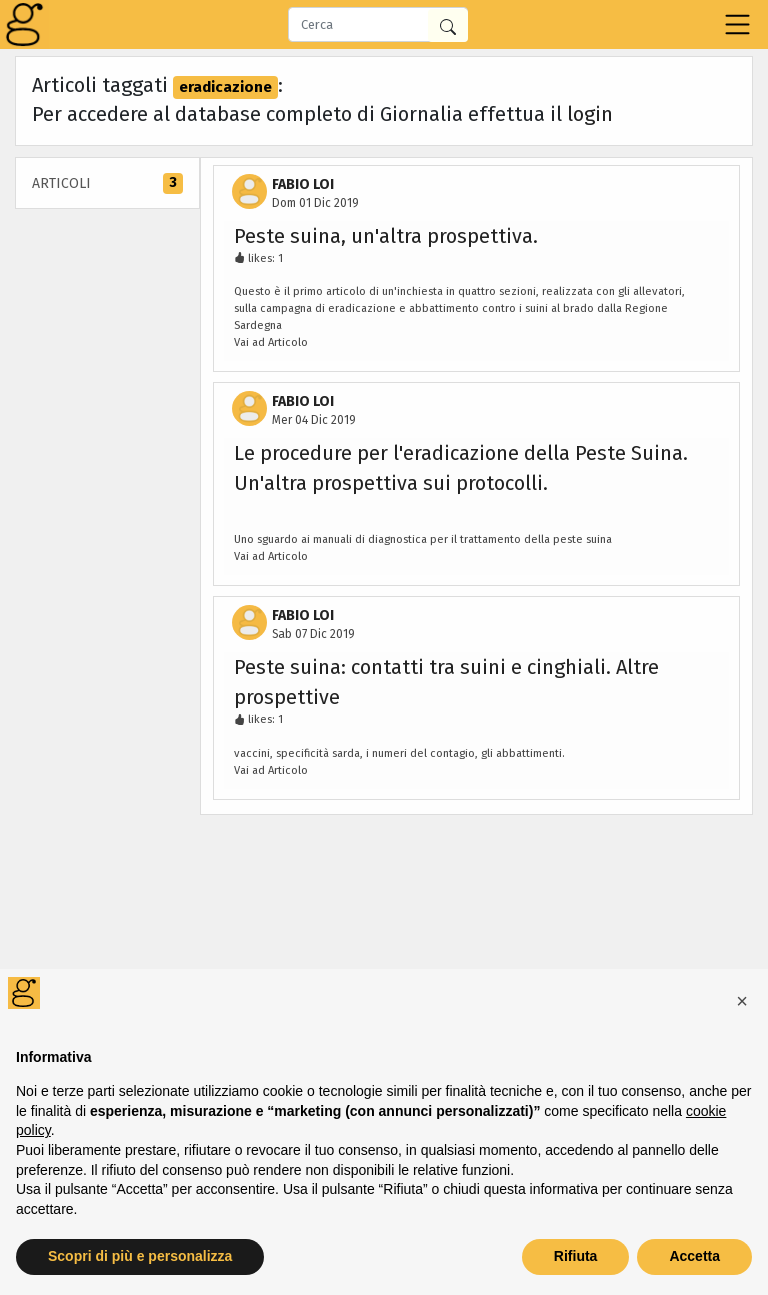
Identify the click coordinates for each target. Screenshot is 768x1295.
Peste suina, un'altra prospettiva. (386, 236)
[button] (742, 1001)
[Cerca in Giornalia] (448, 25)
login (590, 114)
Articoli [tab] (107, 183)
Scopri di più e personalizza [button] (140, 1256)
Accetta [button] (694, 1256)
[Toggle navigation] (737, 24)
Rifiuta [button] (576, 1256)
